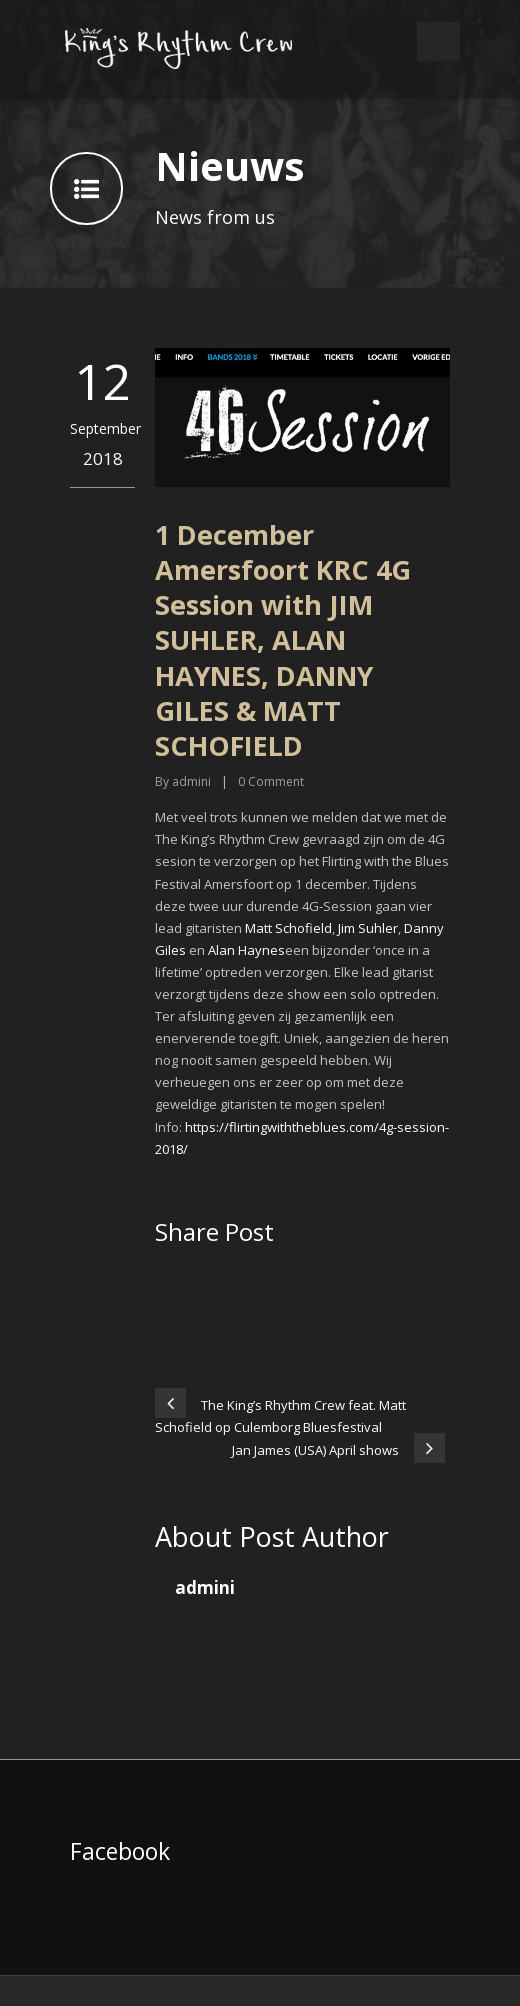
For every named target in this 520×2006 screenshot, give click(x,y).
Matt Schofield (288, 928)
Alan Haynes (246, 950)
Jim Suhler (368, 928)
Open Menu (438, 41)
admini (191, 781)
